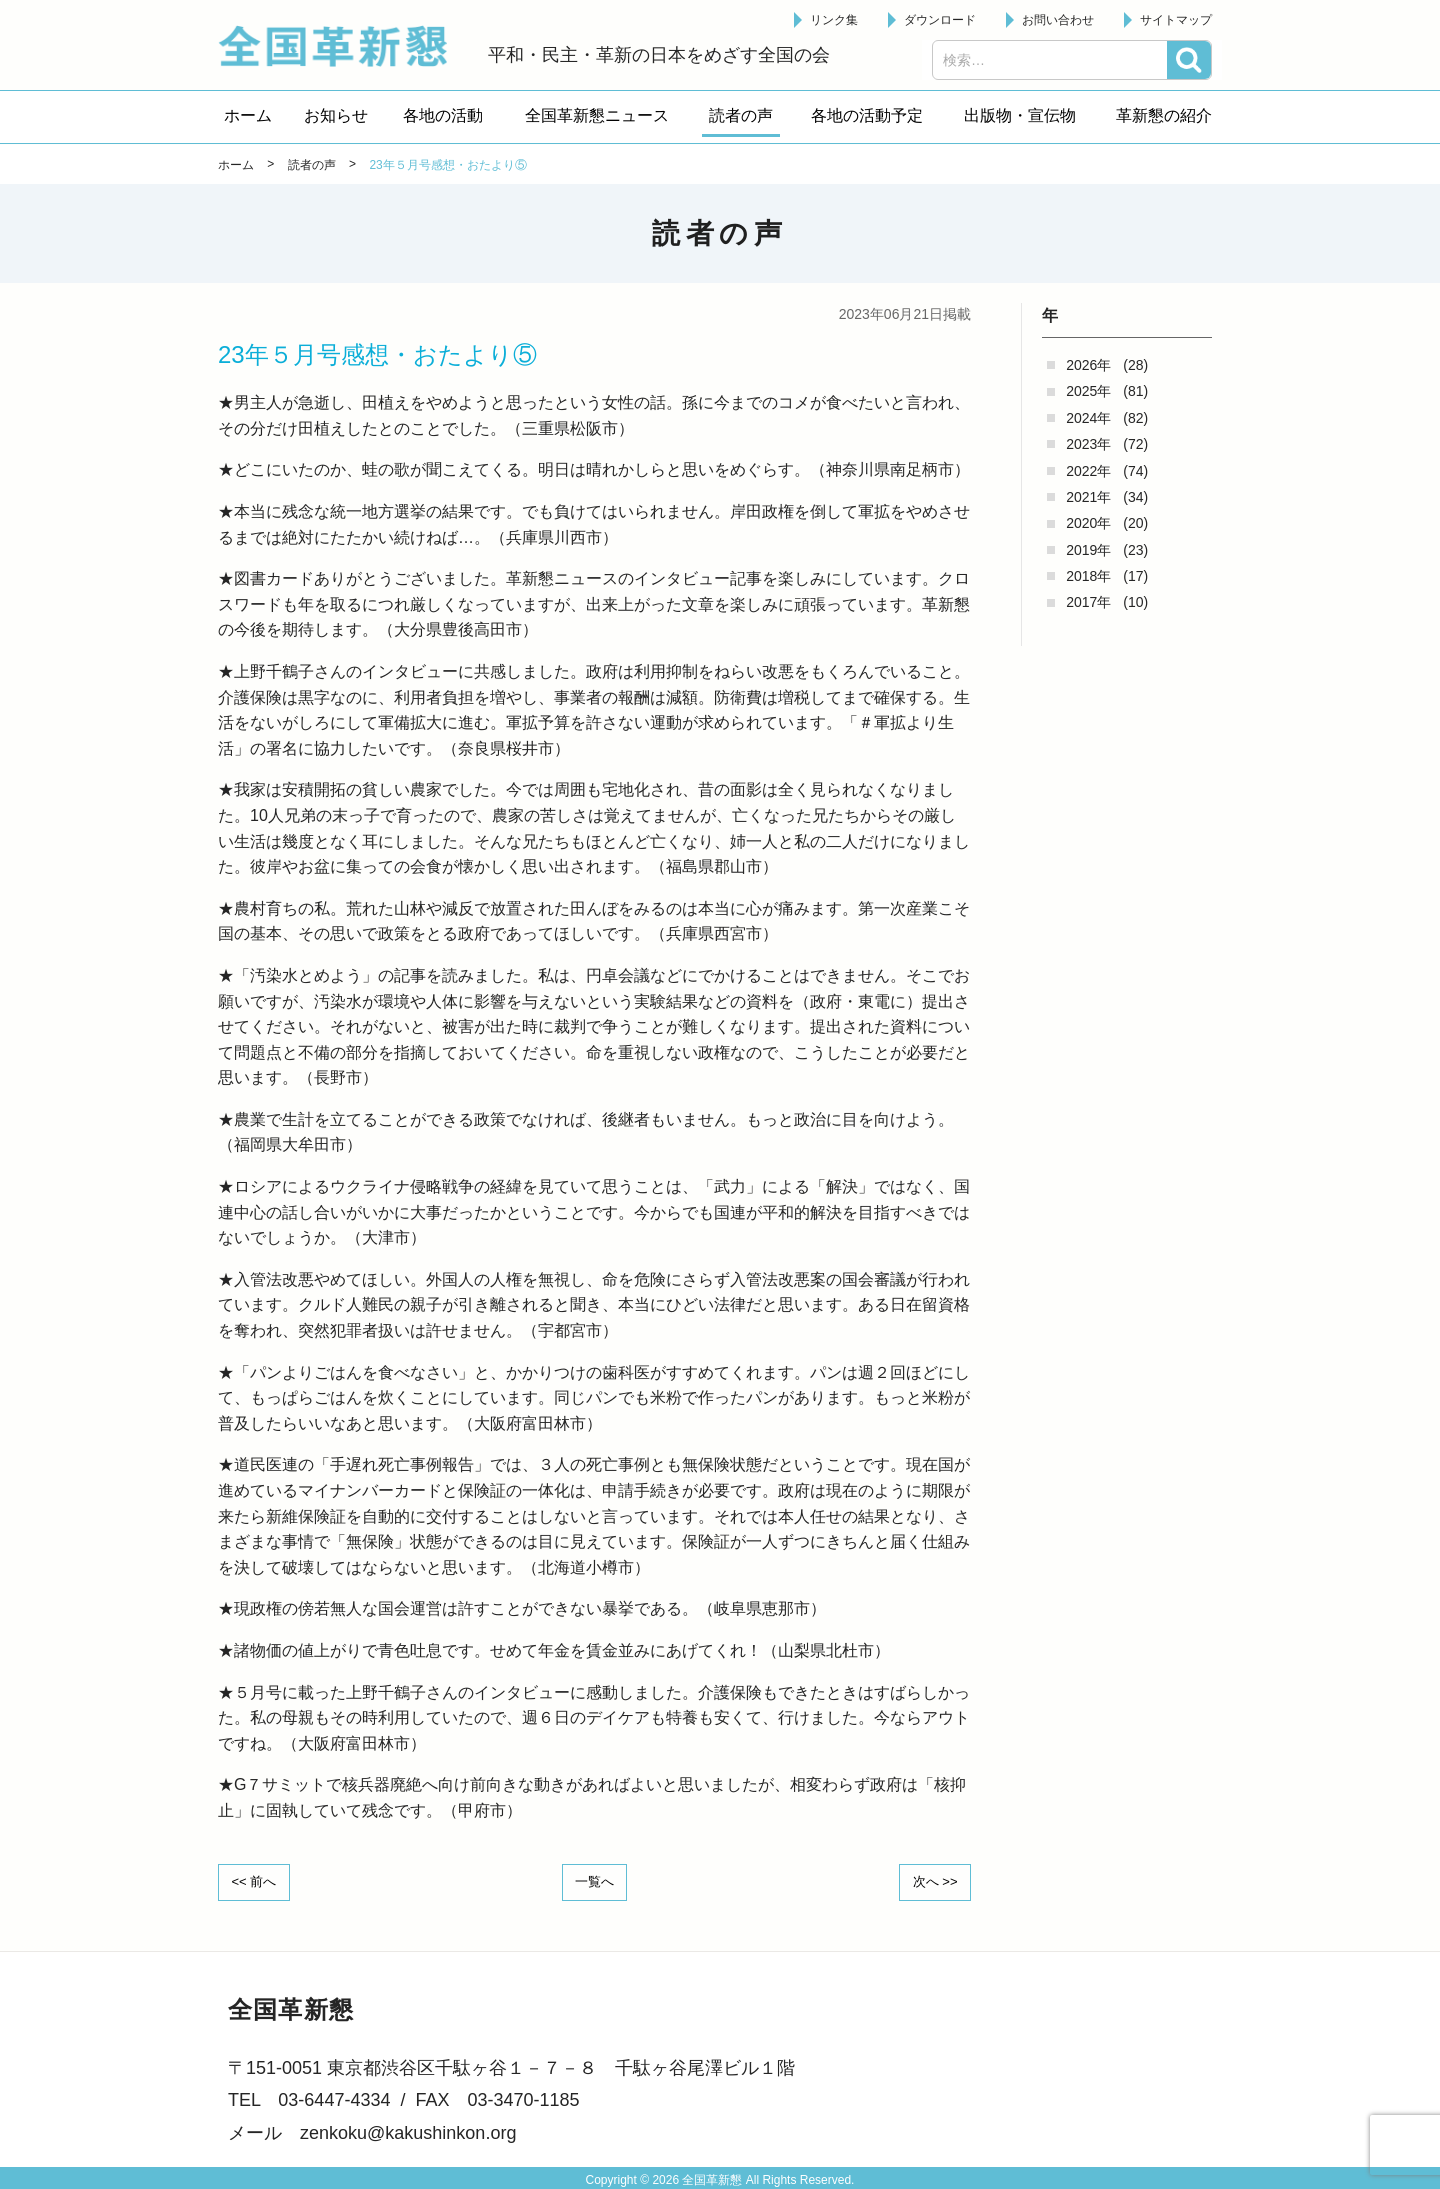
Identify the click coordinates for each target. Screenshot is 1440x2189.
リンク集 (834, 20)
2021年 (1088, 497)
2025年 (1088, 391)
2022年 (1088, 471)
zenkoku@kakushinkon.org (408, 2131)
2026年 (1088, 365)
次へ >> (930, 1881)
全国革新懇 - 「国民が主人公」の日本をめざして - (343, 46)
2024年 (1088, 418)
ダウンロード (940, 20)
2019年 (1088, 550)
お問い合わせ (1058, 20)
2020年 (1088, 523)
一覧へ (595, 1881)
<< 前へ (259, 1881)
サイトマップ (1176, 20)
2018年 (1088, 576)
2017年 (1088, 602)
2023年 (1088, 444)
